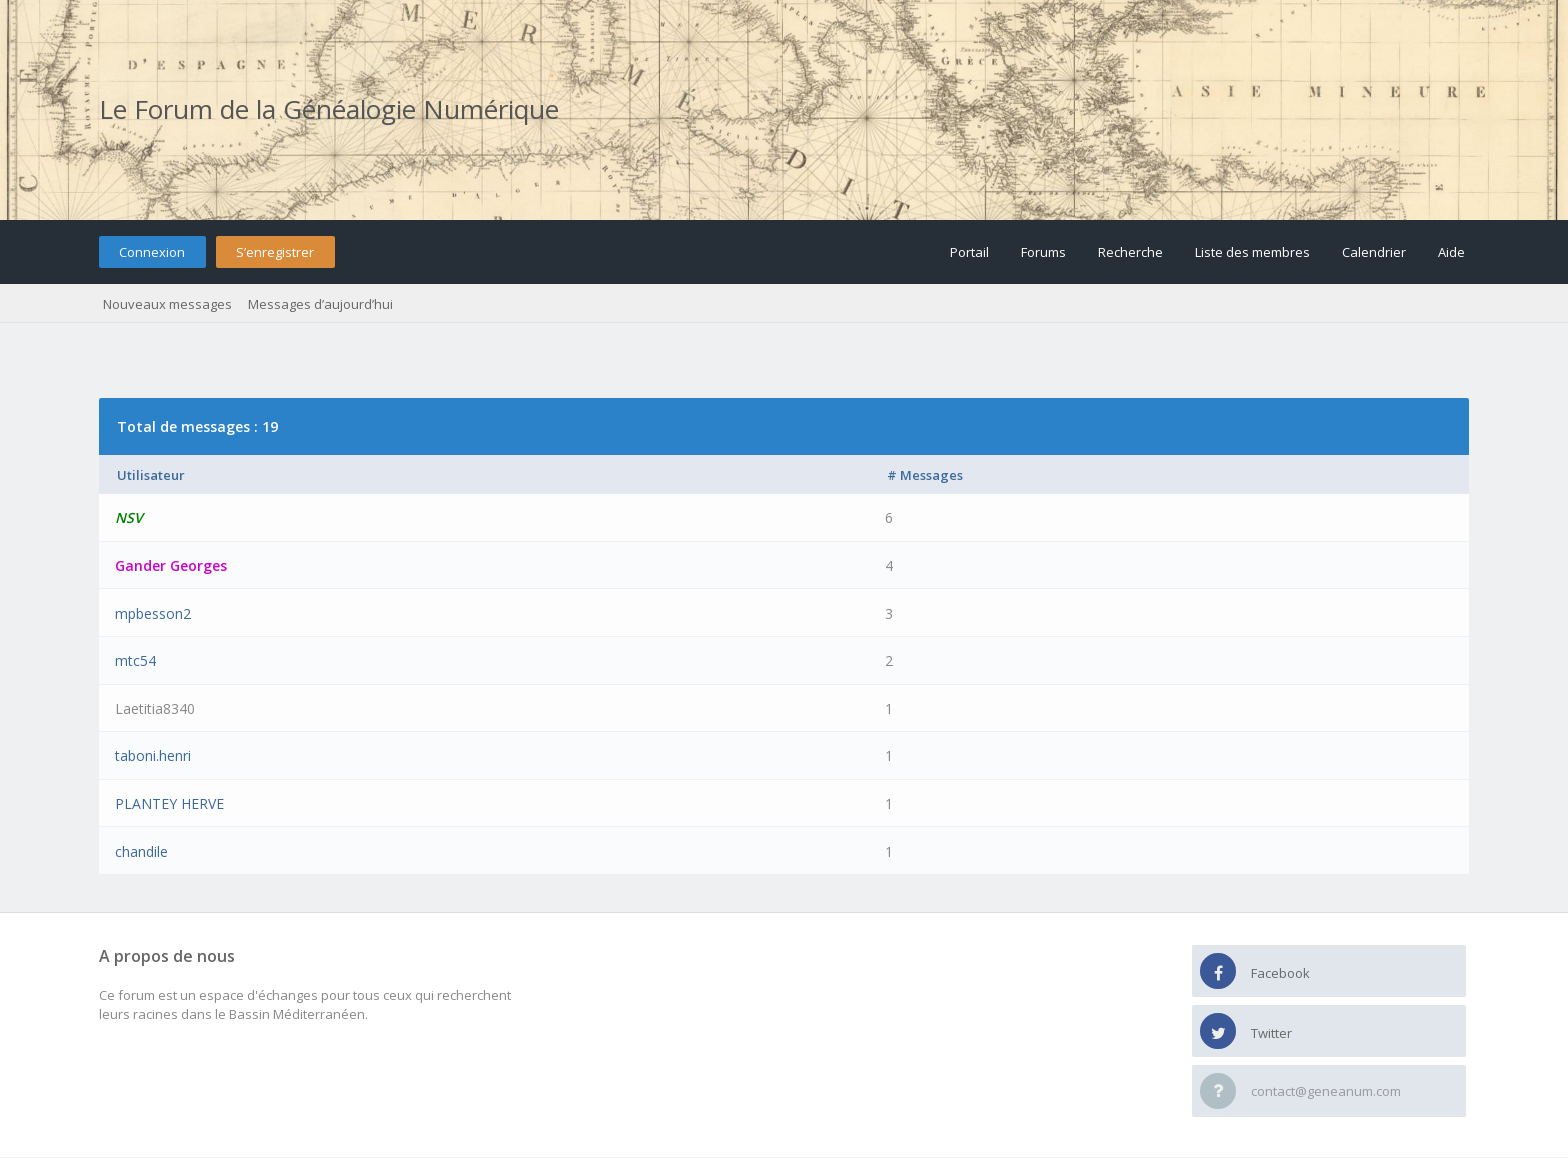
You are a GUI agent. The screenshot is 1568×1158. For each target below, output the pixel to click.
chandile (141, 851)
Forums (1043, 252)
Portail (969, 252)
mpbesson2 (153, 613)
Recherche (1130, 252)
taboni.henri (153, 755)
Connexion (152, 252)
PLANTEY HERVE (169, 803)
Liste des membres (1252, 252)
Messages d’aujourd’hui (320, 304)
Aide (1451, 252)
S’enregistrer (275, 252)
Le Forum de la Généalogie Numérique (329, 109)
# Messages (925, 475)
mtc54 (135, 660)
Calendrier (1374, 252)
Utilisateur (151, 475)
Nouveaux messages (167, 304)
